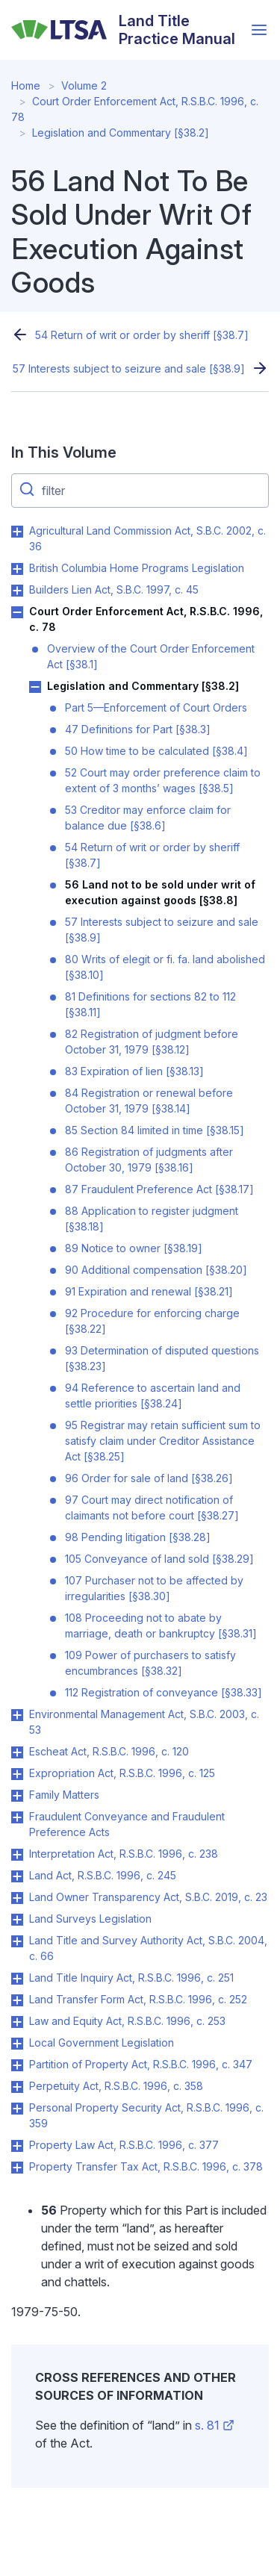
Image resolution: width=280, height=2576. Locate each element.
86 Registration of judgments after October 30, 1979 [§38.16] (149, 1159)
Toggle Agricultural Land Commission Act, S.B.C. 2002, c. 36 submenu (17, 532)
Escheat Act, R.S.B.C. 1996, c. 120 (109, 1751)
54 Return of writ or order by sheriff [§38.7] (142, 335)
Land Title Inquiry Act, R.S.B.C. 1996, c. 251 (131, 1977)
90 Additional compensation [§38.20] (156, 1269)
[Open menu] (259, 30)
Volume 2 (84, 85)
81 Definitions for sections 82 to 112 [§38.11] (150, 1004)
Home (25, 85)
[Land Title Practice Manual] (127, 30)
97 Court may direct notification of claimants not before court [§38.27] (152, 1507)
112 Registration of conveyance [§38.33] (163, 1692)
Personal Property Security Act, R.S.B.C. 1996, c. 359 (146, 2115)
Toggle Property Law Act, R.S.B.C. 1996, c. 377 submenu (17, 2146)
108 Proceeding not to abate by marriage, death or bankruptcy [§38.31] (161, 1625)
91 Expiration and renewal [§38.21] (149, 1291)
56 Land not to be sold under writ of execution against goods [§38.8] (160, 892)
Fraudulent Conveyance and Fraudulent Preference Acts (127, 1824)
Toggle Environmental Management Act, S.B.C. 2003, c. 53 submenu (17, 1715)
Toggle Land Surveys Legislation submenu (17, 1920)
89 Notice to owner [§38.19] (133, 1248)
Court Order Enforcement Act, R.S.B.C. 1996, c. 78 (146, 619)
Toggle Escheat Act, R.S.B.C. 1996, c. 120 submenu (17, 1752)
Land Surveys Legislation (90, 1918)
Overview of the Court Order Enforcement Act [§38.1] (151, 656)
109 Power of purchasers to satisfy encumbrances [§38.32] (150, 1663)
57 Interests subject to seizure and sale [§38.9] (129, 368)
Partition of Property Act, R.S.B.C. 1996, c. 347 (140, 2064)
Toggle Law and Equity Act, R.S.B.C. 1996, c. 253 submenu (17, 2022)
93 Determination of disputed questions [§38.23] (162, 1358)
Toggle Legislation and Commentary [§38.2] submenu (35, 687)
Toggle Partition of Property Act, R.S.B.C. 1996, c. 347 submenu (17, 2065)
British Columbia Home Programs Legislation (136, 567)
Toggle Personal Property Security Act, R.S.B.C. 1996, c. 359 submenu (17, 2109)
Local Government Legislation (101, 2042)
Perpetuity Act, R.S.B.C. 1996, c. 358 (116, 2085)
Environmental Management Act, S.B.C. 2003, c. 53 (144, 1722)
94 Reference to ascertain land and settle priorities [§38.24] (152, 1395)
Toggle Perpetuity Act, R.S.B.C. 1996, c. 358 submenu (17, 2087)
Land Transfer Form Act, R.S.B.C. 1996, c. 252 (138, 1999)
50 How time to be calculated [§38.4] (156, 750)
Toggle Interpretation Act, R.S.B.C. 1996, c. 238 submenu (17, 1855)
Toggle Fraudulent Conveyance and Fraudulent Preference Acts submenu (17, 1817)
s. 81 (214, 2425)
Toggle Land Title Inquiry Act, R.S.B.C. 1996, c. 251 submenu (17, 1979)
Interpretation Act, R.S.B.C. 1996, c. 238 (123, 1853)
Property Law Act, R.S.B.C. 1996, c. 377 (124, 2144)
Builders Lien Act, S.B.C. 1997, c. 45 (114, 589)
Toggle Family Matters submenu (17, 1796)
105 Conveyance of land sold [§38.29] (159, 1558)
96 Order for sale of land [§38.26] (149, 1478)
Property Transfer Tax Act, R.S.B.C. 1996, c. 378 (146, 2166)
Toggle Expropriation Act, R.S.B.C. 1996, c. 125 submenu (17, 1774)
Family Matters (64, 1794)
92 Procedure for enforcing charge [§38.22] (152, 1321)
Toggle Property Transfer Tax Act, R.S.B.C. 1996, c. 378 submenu (17, 2168)
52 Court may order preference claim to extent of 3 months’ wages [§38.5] (163, 780)
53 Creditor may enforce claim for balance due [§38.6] (148, 817)
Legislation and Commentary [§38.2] (120, 132)
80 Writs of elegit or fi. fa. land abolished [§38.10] (165, 967)
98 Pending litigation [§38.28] (138, 1537)
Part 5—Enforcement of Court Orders (156, 707)
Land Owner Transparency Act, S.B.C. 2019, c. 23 (148, 1897)
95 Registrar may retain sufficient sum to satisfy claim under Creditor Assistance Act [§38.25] (163, 1441)
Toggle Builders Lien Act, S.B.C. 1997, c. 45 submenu (17, 591)
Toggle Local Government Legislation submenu (17, 2044)
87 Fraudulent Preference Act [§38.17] (159, 1189)
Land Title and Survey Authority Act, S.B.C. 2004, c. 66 (148, 1948)
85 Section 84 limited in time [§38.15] (154, 1130)
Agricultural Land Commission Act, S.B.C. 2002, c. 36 (147, 538)
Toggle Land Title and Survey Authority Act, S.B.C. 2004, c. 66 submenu (17, 1941)
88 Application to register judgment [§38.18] (151, 1218)
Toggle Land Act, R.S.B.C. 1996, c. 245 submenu (17, 1876)
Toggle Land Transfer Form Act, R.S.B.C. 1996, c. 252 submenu (17, 2000)
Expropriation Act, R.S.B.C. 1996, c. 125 (122, 1773)
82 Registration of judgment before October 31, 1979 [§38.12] (151, 1041)
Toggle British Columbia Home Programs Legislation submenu (17, 569)
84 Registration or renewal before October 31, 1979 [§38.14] (149, 1100)
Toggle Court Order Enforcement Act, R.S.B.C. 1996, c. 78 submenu (17, 612)
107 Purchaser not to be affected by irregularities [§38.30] (154, 1588)
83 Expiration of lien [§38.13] (134, 1071)
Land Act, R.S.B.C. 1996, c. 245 (102, 1875)
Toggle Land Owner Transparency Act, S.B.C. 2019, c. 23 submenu (17, 1898)
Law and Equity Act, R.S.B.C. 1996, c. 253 (127, 2021)
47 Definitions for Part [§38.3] (138, 729)
